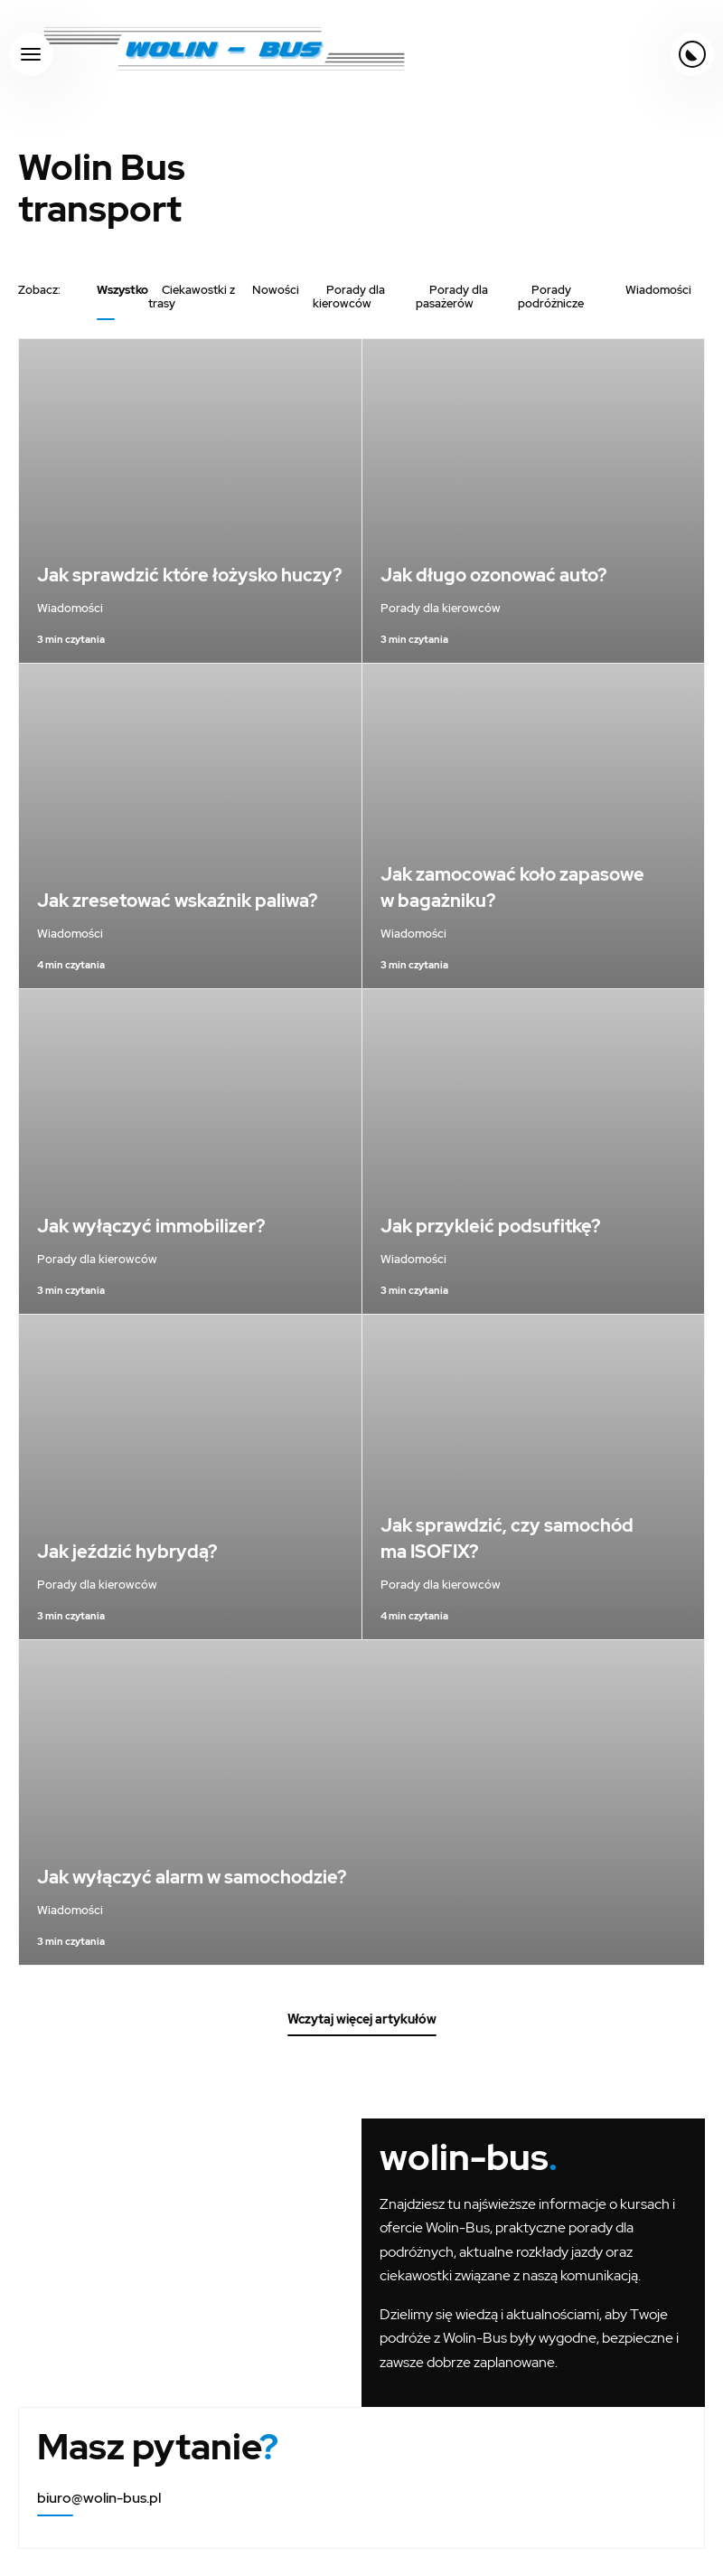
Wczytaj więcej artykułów (362, 2019)
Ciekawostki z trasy (191, 296)
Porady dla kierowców (349, 296)
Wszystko (122, 289)
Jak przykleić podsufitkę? (490, 1226)
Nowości (275, 289)
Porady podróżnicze (551, 296)
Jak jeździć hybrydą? (127, 1551)
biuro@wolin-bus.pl (99, 2497)
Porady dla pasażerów (452, 296)
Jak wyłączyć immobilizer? (151, 1226)
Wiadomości (658, 289)
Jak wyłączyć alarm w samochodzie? (192, 1877)
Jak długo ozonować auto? (493, 575)
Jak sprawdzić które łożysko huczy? (190, 575)
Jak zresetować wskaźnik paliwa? (177, 900)
